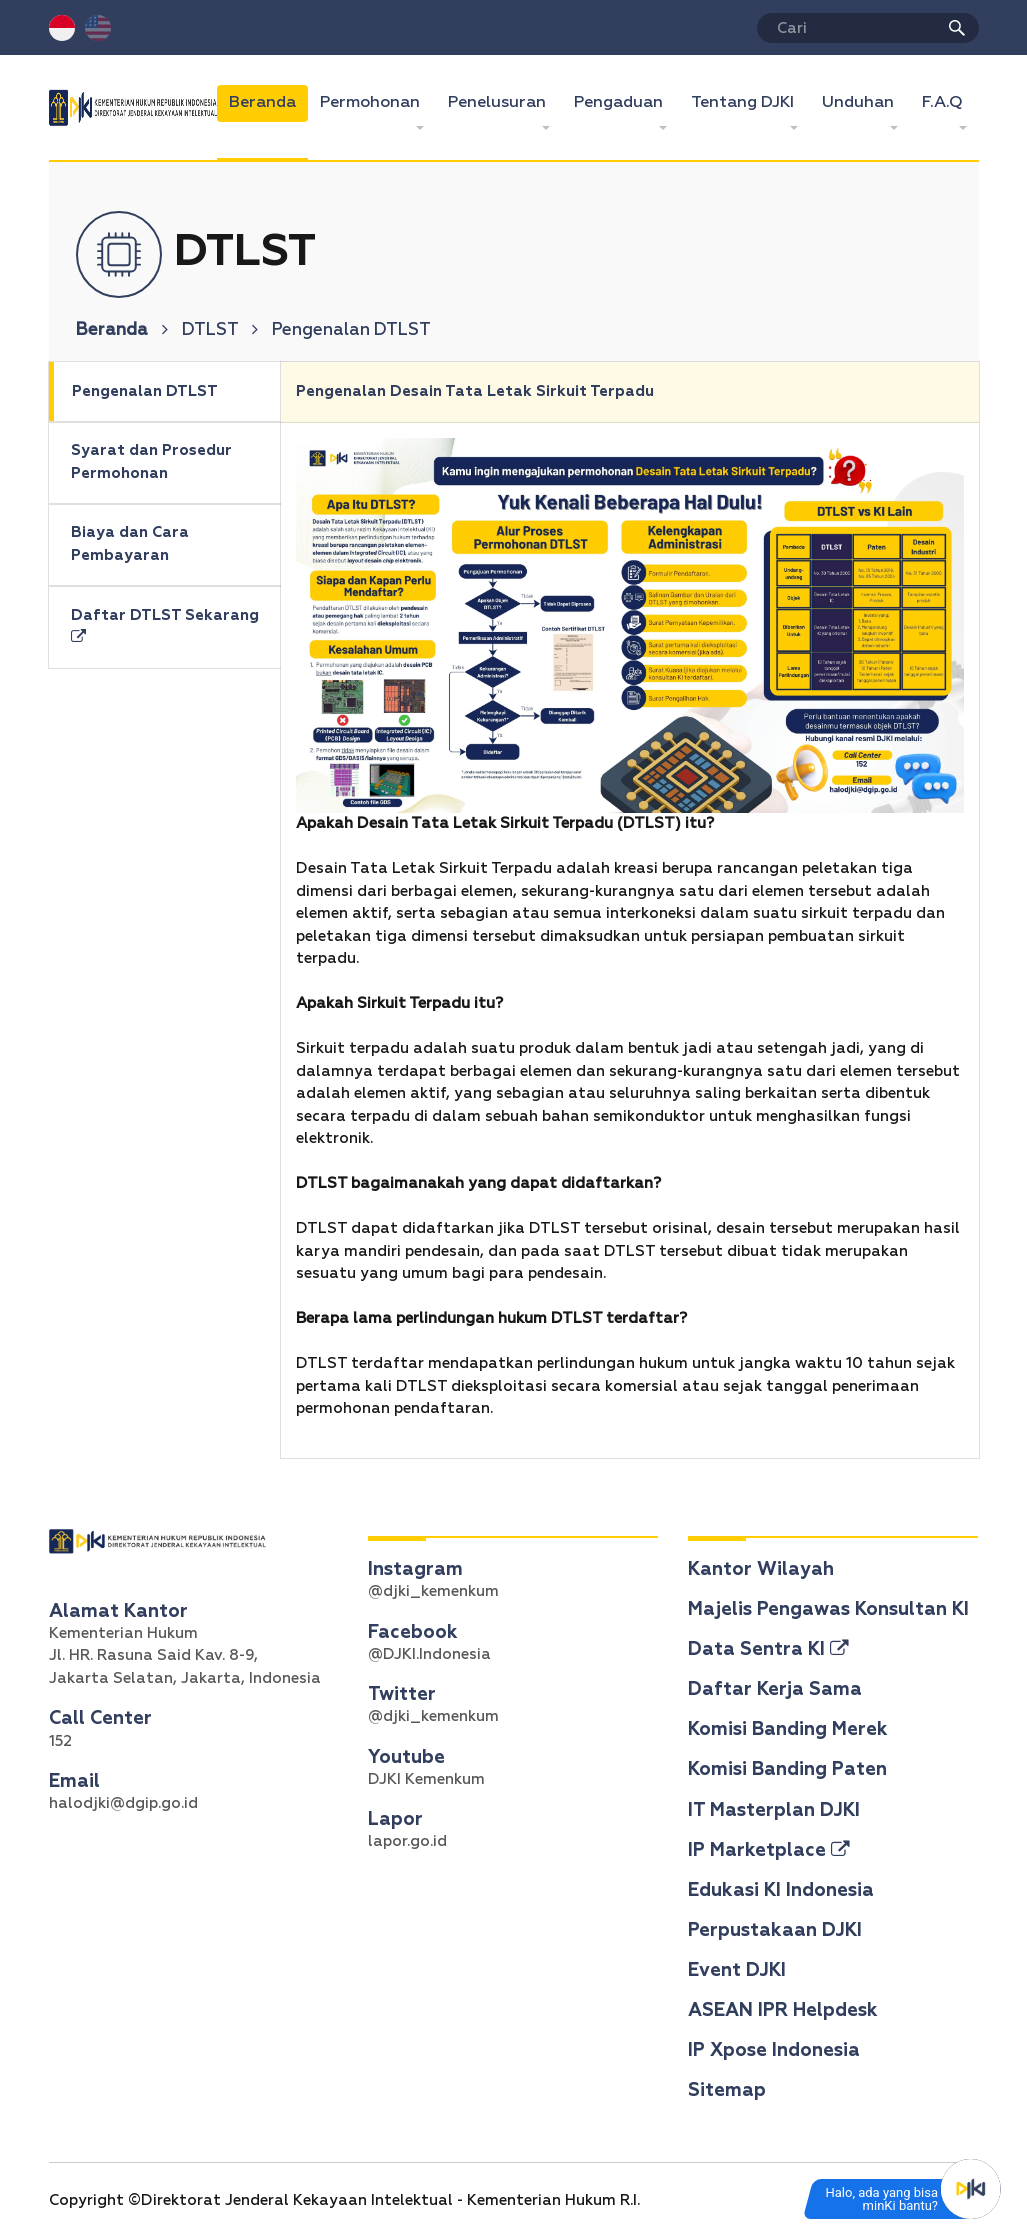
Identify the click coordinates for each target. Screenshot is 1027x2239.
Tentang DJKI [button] (744, 103)
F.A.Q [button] (944, 103)
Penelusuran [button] (499, 103)
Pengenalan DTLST (145, 391)
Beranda (268, 100)
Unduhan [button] (860, 103)
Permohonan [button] (372, 103)
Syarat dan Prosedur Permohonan (151, 462)
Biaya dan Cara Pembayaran (130, 544)
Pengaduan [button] (620, 103)
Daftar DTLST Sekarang (165, 626)
